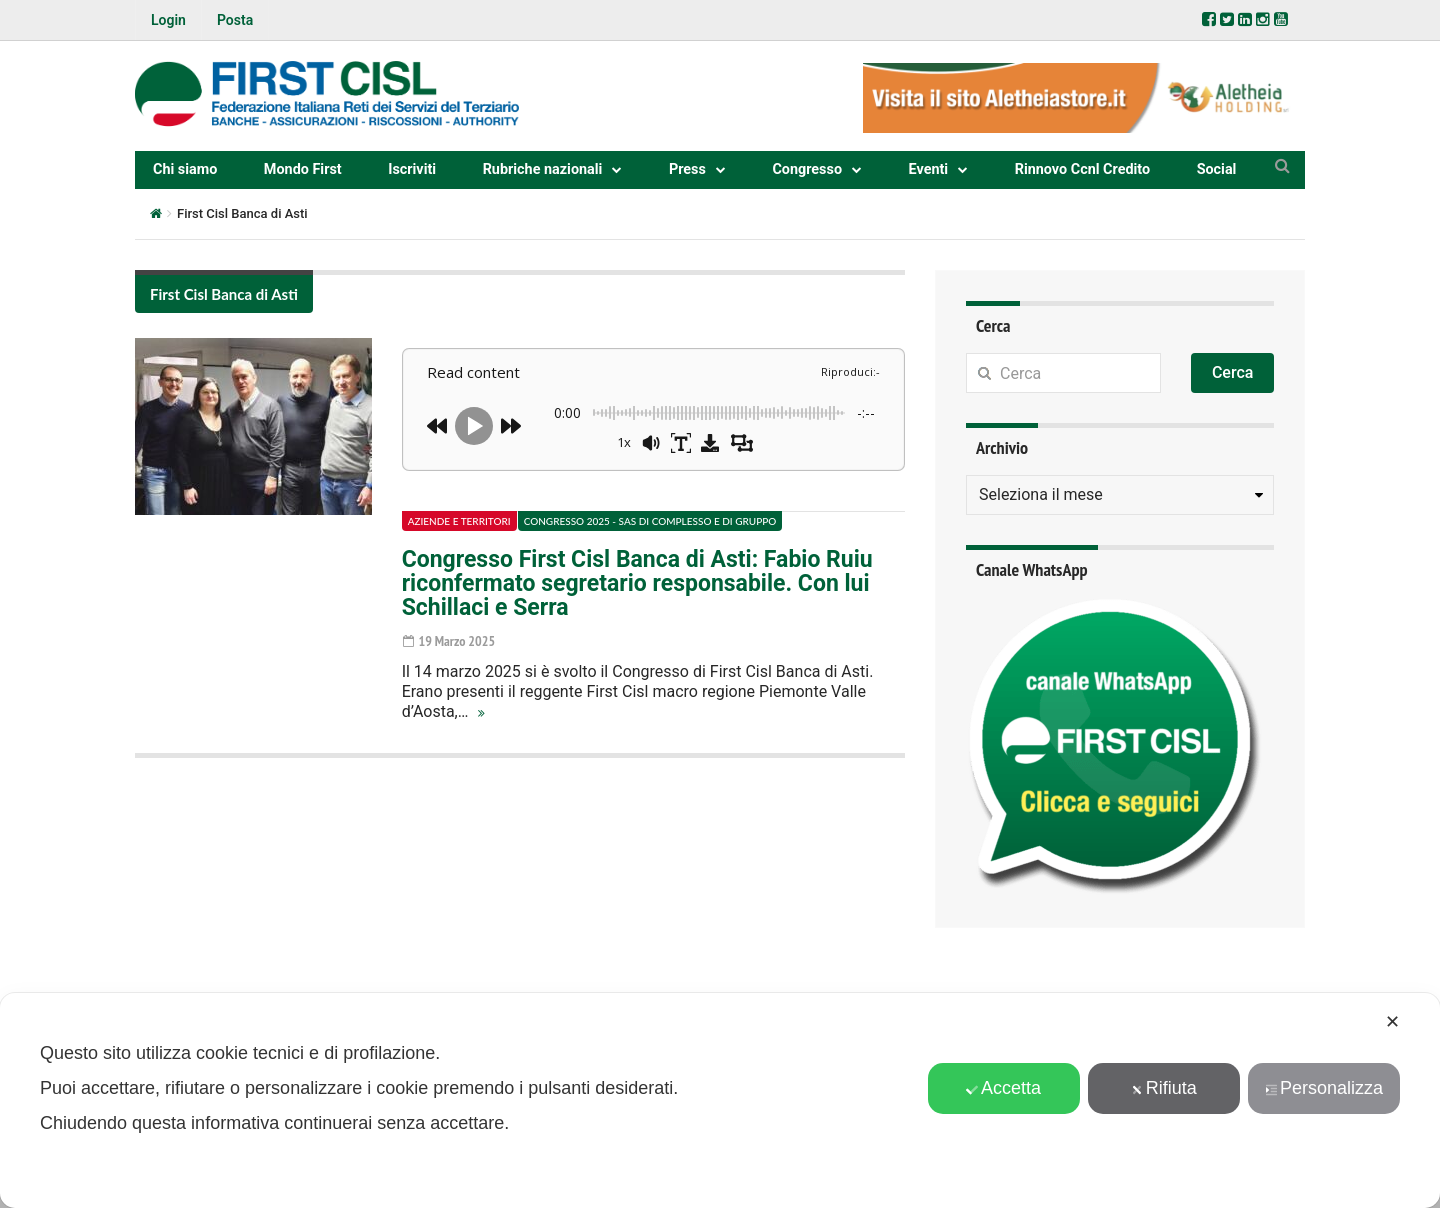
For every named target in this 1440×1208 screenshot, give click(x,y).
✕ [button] (1392, 1022)
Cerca (1233, 372)
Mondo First (303, 169)
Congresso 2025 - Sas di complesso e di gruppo (650, 521)
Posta (235, 20)
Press (687, 169)
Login (168, 20)
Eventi (929, 169)
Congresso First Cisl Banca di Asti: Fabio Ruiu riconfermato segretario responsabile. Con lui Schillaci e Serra (637, 583)
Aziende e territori (459, 521)
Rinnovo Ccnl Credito (1082, 169)
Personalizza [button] (1324, 1088)
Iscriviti (412, 169)
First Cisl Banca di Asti (224, 294)
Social (1217, 169)
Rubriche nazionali (543, 169)
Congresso (807, 169)
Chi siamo (185, 169)
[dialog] (720, 1100)
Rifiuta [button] (1164, 1088)
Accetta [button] (1003, 1088)
